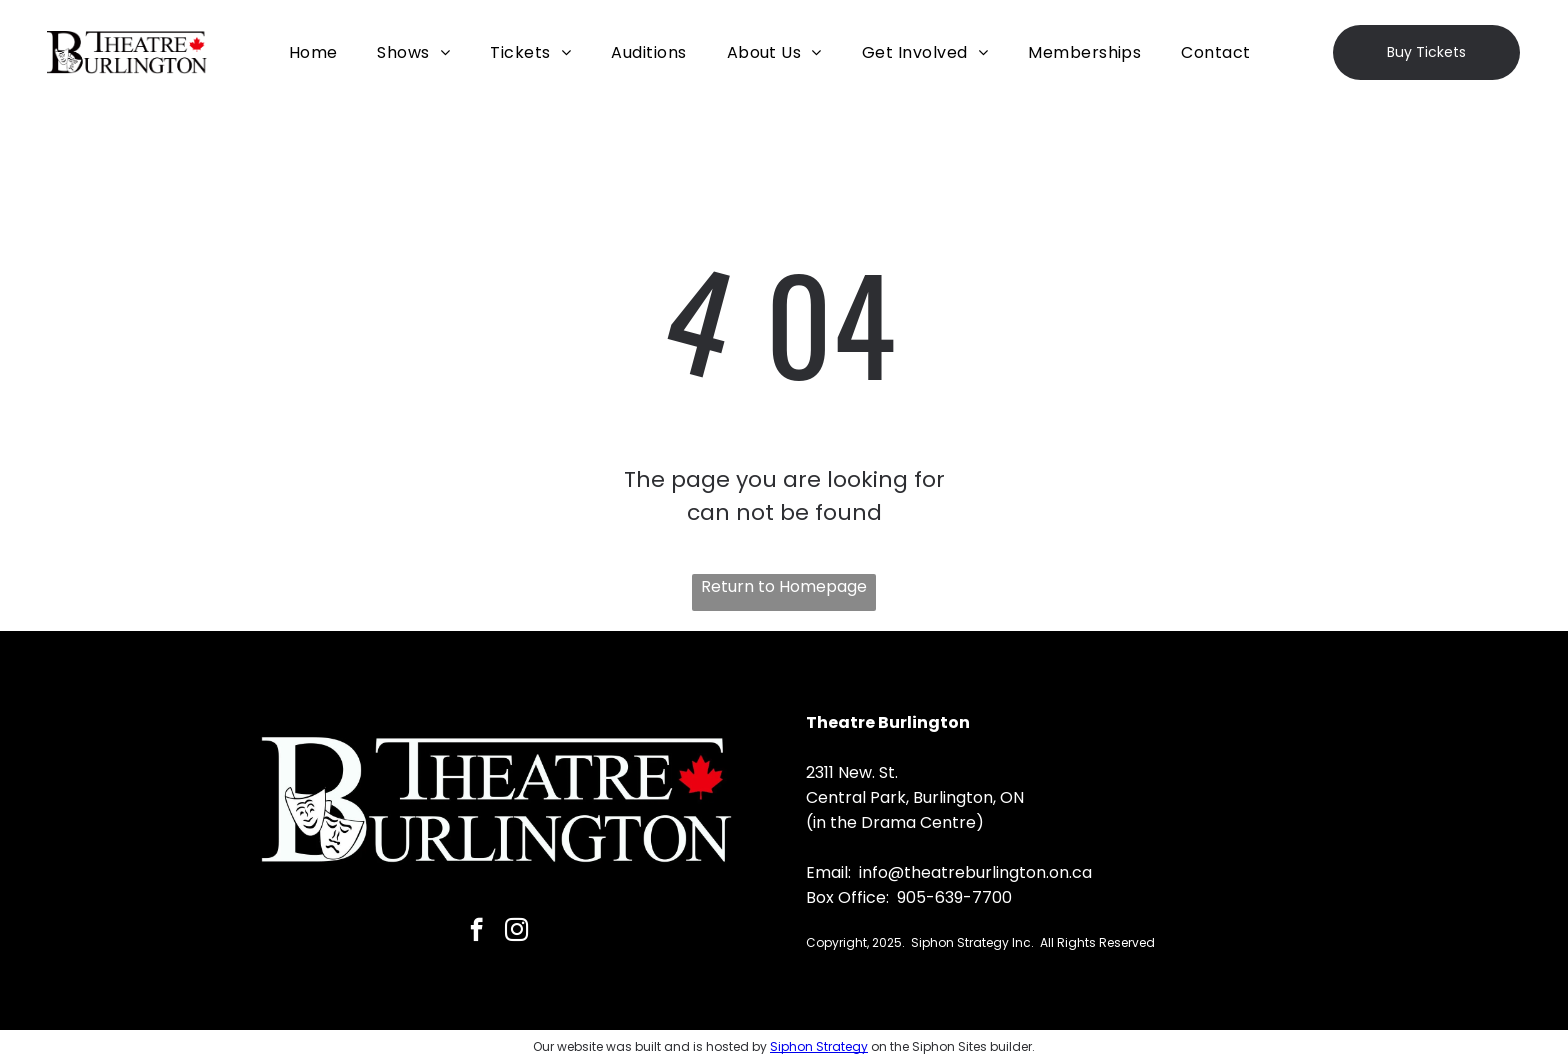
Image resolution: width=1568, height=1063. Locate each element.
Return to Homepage (784, 586)
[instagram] (516, 932)
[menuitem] (313, 52)
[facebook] (476, 932)
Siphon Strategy (819, 1046)
